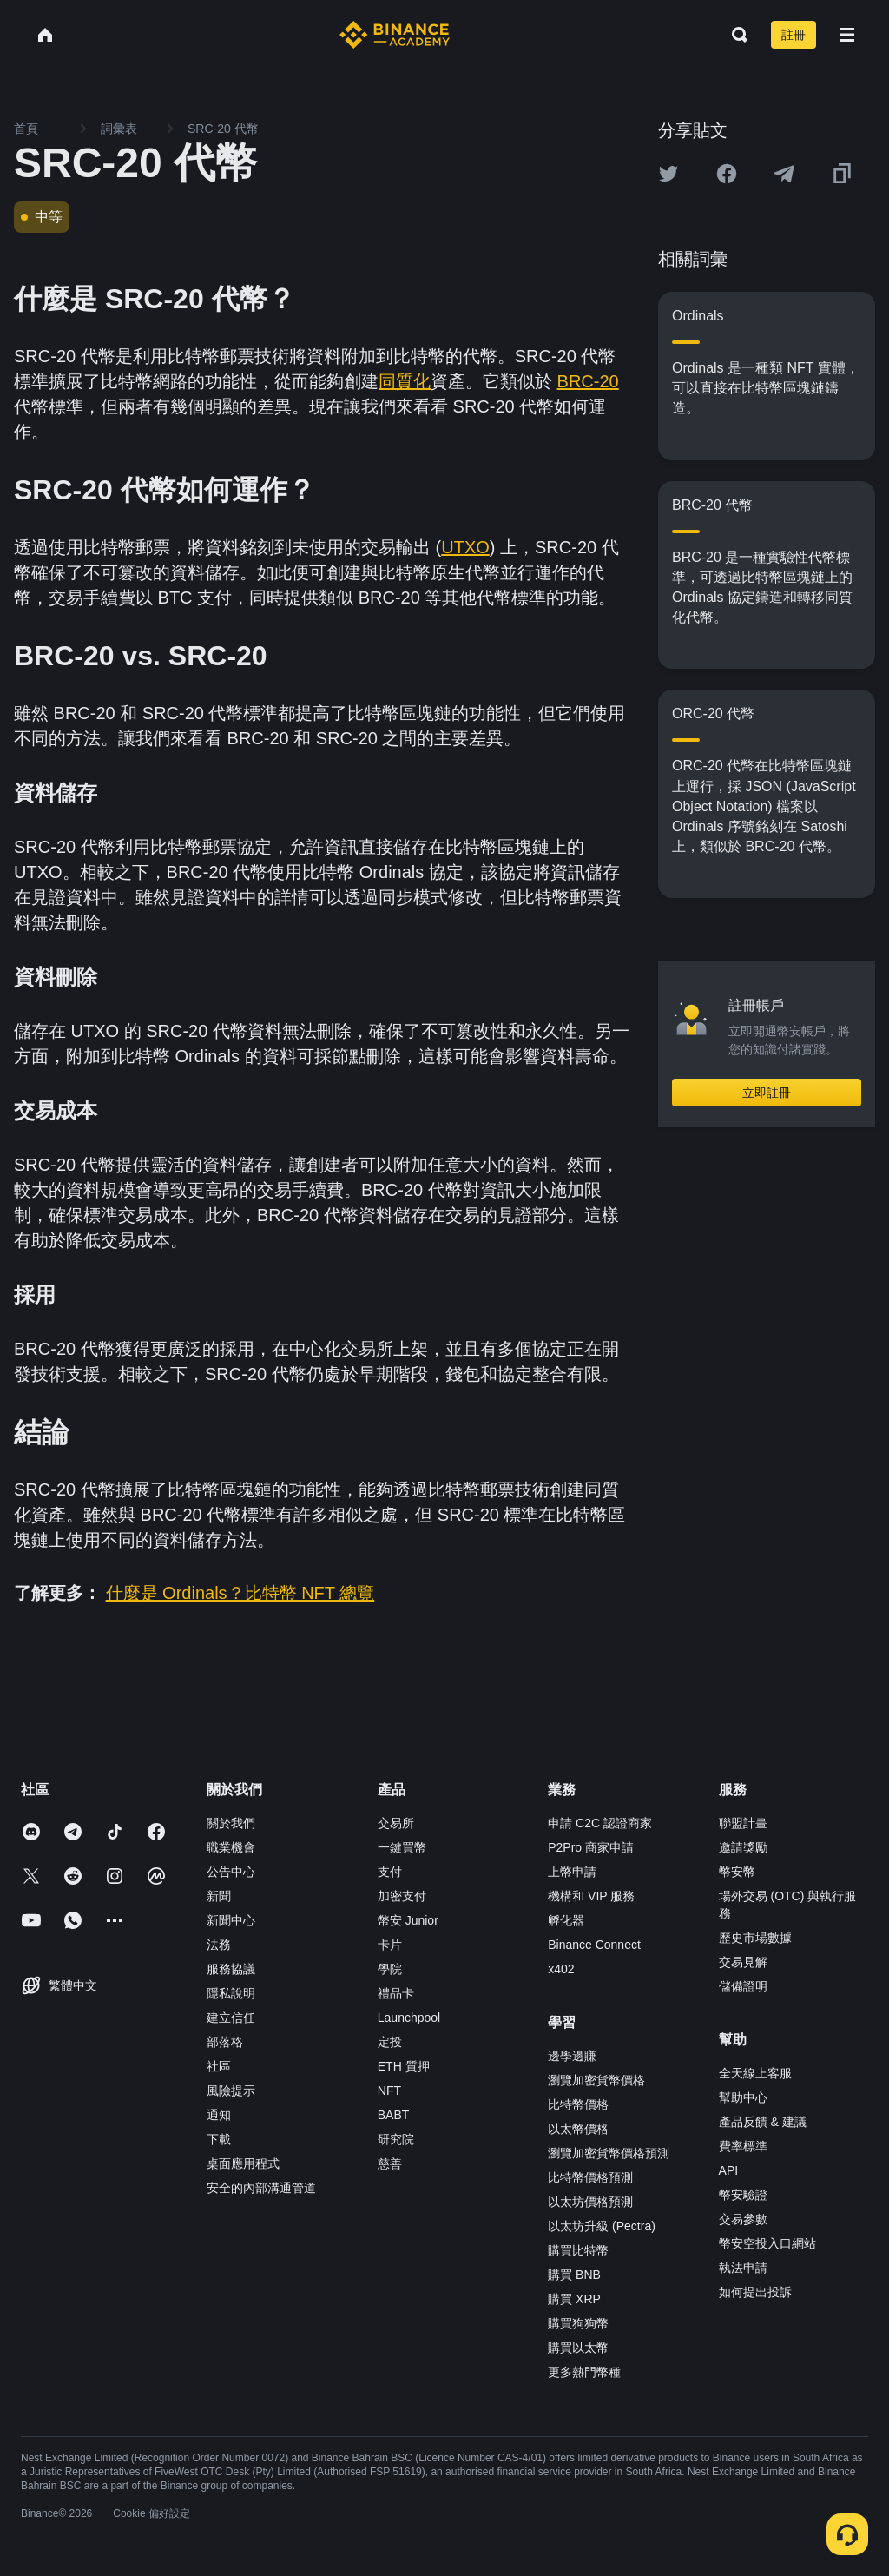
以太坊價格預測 (590, 2202)
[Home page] (394, 35)
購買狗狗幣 (578, 2323)
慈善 (390, 2163)
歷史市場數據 (755, 1938)
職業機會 (231, 1847)
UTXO (465, 547)
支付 (390, 1872)
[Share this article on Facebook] (726, 173)
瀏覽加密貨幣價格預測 (608, 2153)
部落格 (225, 2042)
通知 (219, 2115)
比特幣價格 (578, 2104)
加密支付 (402, 1896)
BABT (394, 2115)
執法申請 (743, 2268)
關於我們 (231, 1823)
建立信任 (231, 2017)
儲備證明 (743, 1986)
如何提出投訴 (755, 2292)
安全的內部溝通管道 (261, 2188)
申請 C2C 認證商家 (600, 1823)
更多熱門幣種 (584, 2372)
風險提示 (231, 2090)
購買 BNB (574, 2275)
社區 (219, 2066)
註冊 (793, 35)
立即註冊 (766, 1093)
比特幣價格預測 (590, 2177)
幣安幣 (737, 1872)
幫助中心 (743, 2097)
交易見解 (743, 1962)
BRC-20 (588, 381)
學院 (390, 1969)
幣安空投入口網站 (767, 2243)
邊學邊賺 (572, 2056)
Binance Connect (594, 1945)
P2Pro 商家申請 (591, 1847)
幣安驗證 (743, 2195)
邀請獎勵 (743, 1847)
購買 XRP (574, 2299)
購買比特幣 (578, 2250)
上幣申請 (572, 1872)
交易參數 (743, 2219)
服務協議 (231, 1969)
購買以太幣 (578, 2348)
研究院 (396, 2139)
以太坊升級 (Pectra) (601, 2226)
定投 (390, 2042)
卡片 (390, 1945)
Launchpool (409, 2017)
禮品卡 (396, 1993)
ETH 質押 (404, 2066)
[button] (847, 34)
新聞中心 (231, 1920)
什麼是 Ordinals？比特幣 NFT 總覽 (240, 1592)
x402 (561, 1969)
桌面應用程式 (243, 2163)
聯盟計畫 (743, 1823)
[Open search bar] (734, 34)
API (729, 2170)
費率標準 (743, 2146)
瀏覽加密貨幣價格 (596, 2080)
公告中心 (231, 1872)
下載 (219, 2139)
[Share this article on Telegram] (784, 173)
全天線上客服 (755, 2073)
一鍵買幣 (402, 1847)
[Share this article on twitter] (668, 173)
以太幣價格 (578, 2129)
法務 (219, 1945)
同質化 (405, 381)
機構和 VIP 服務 (591, 1896)
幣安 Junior (408, 1920)
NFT (389, 2090)
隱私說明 (231, 1993)
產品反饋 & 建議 (763, 2122)
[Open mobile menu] (847, 34)
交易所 (396, 1823)
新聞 (219, 1896)
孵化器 (566, 1920)
